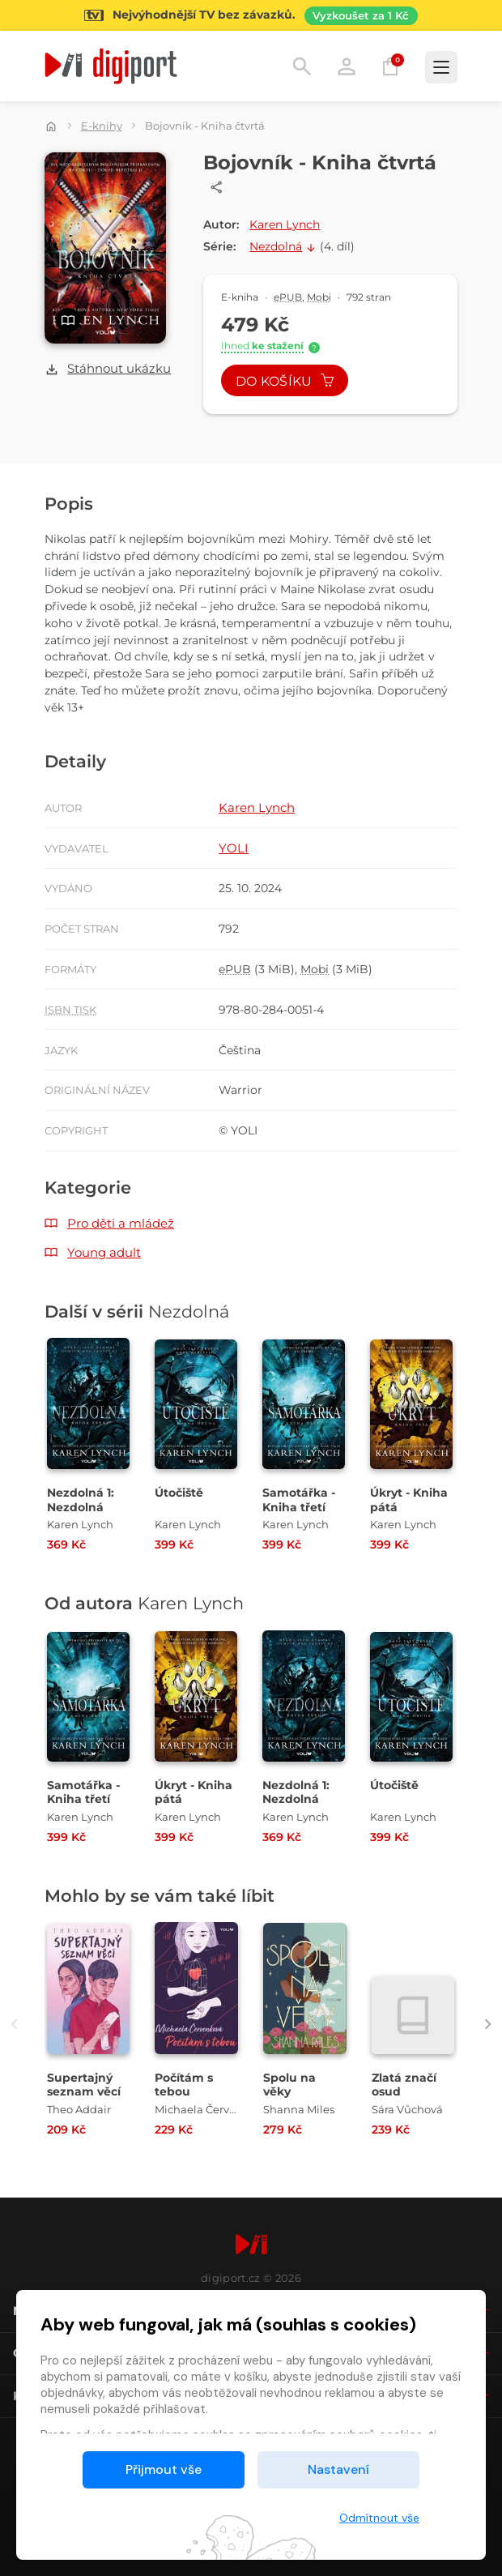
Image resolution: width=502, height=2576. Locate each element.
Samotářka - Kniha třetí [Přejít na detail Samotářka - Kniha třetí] (298, 1499)
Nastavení (338, 2469)
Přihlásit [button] (346, 66)
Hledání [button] (302, 66)
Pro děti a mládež (120, 1223)
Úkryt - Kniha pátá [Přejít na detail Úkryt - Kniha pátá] (409, 1499)
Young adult (104, 1252)
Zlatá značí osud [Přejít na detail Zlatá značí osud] (404, 2085)
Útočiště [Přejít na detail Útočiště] (179, 1492)
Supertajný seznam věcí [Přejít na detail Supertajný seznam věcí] (84, 2085)
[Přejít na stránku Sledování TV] (251, 15)
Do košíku (285, 381)
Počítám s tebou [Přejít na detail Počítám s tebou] (184, 2085)
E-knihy (101, 125)
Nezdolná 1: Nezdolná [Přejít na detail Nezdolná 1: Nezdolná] (80, 1499)
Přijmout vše (164, 2469)
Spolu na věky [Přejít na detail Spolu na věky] (289, 2085)
